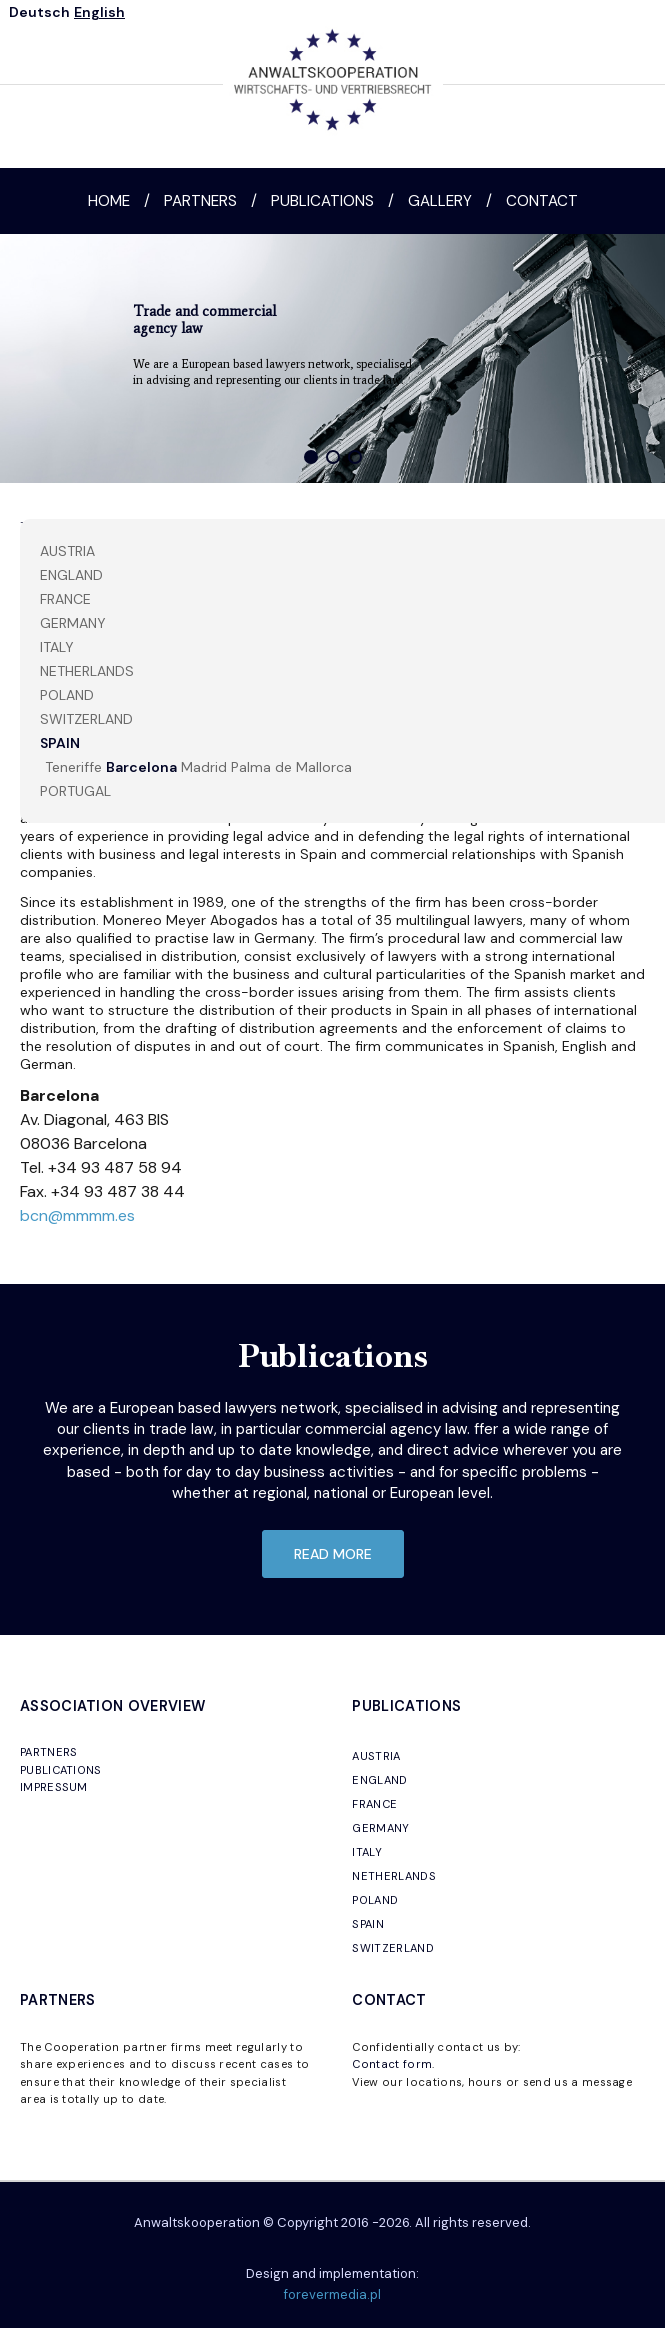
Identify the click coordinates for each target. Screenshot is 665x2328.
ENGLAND (379, 1780)
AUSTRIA (67, 551)
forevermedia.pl (332, 2294)
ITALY (57, 647)
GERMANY (380, 1828)
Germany (73, 623)
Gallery (440, 201)
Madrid (204, 767)
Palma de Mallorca (291, 767)
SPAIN (60, 743)
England (71, 575)
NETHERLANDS (87, 671)
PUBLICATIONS (61, 1770)
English (99, 12)
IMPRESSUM (54, 1787)
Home (109, 201)
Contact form (392, 2064)
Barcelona (141, 767)
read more (333, 1554)
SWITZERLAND (86, 719)
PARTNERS (49, 1752)
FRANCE (65, 599)
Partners (200, 201)
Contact (542, 201)
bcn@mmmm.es (77, 1215)
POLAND (67, 695)
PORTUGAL (75, 791)
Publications (322, 201)
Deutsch (39, 12)
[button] (311, 457)
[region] (332, 358)
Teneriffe (73, 767)
